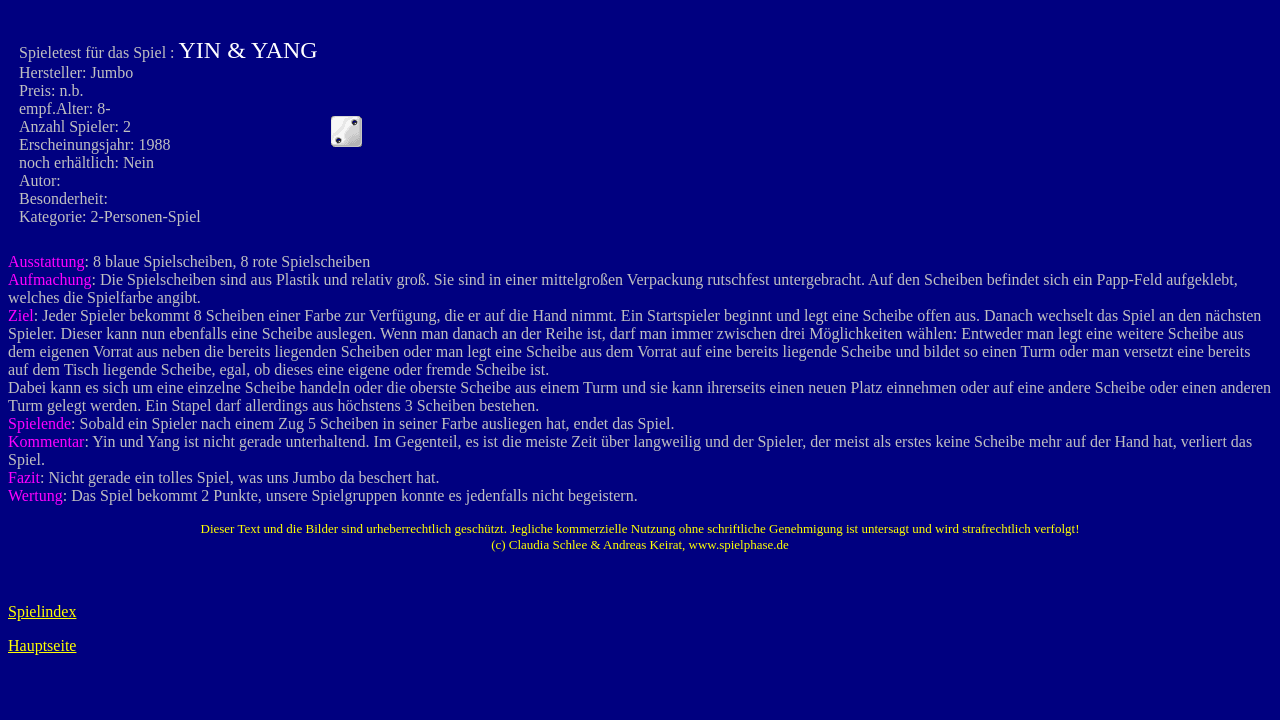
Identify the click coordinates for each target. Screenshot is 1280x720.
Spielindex (42, 611)
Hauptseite (42, 645)
